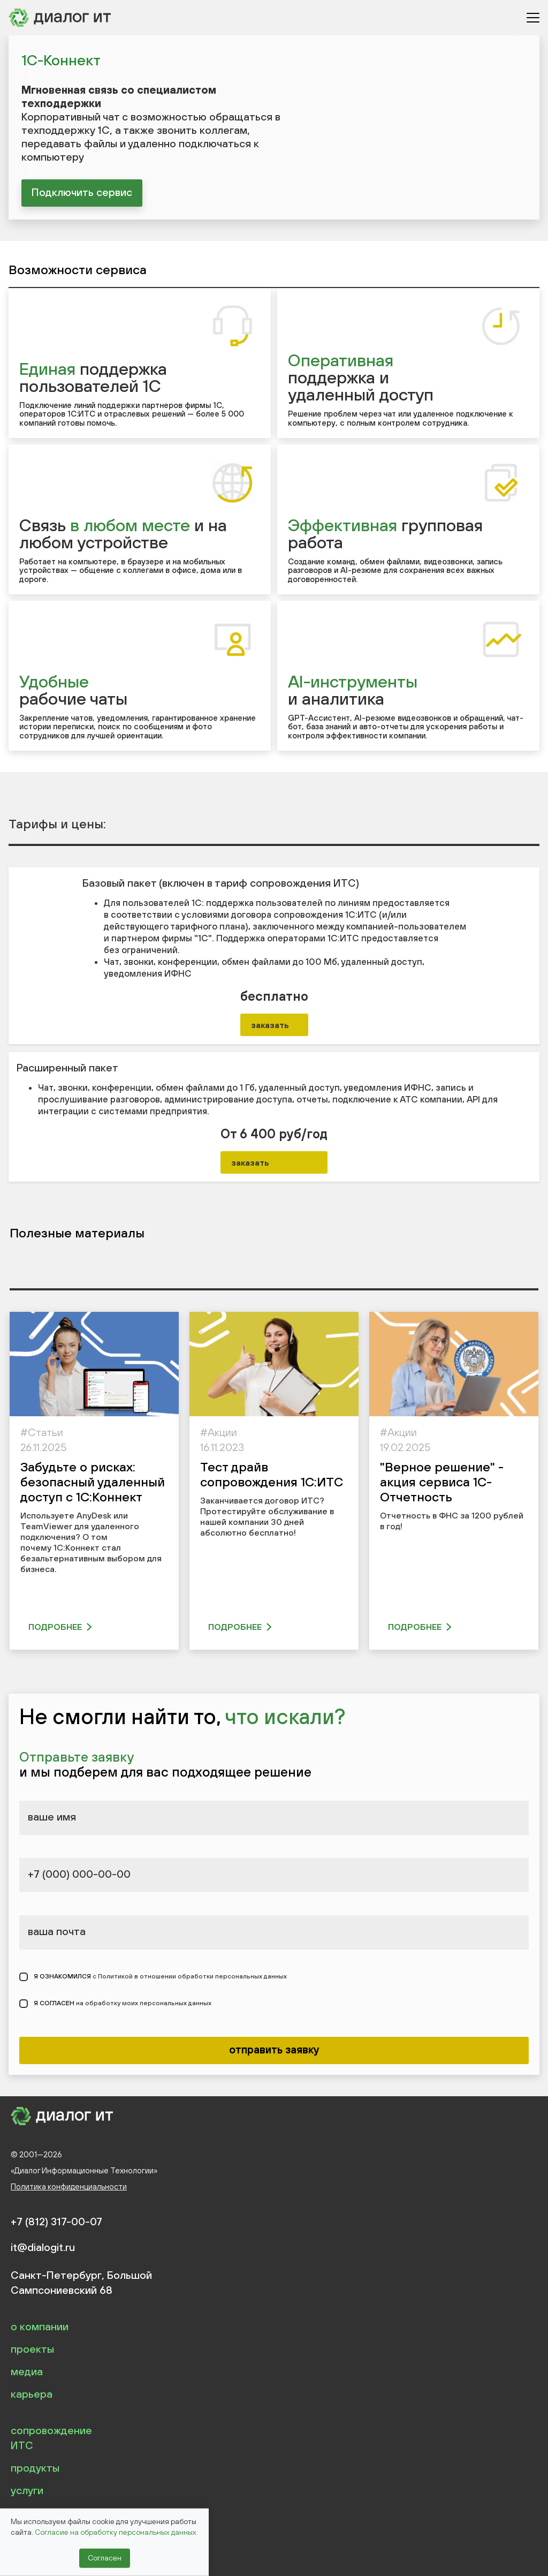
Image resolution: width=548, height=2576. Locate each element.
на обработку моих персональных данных (143, 2004)
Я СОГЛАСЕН (122, 2004)
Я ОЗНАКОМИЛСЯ (160, 1977)
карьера (31, 2394)
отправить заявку (274, 2049)
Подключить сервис (82, 192)
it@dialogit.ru (43, 2247)
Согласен (104, 2558)
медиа (27, 2371)
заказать (270, 1025)
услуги (27, 2490)
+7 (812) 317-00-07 (56, 2221)
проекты (32, 2349)
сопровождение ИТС (51, 2437)
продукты (35, 2467)
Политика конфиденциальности (69, 2186)
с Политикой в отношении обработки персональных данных (190, 1977)
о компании (39, 2326)
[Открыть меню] (533, 17)
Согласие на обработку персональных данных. (116, 2532)
